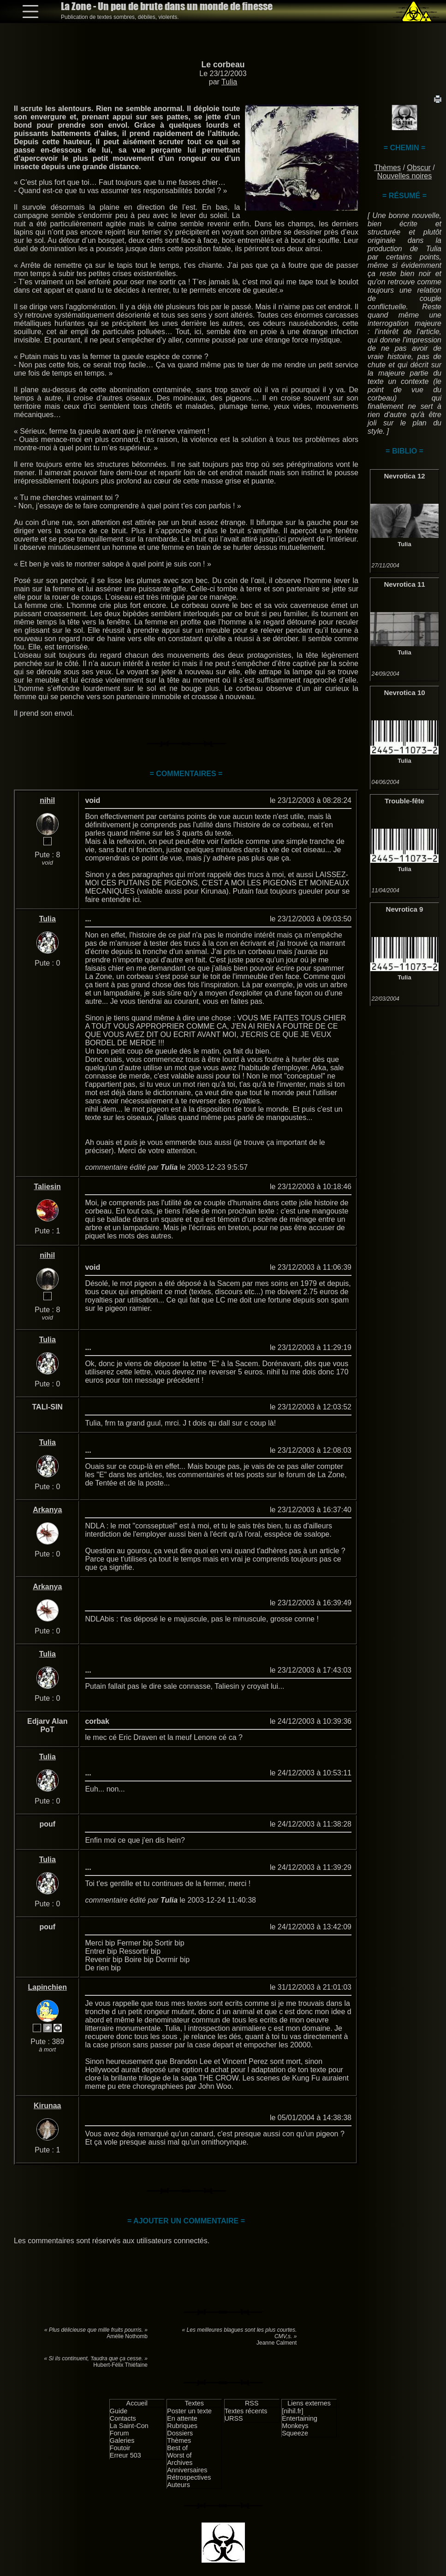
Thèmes (387, 167)
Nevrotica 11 (404, 584)
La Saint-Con (129, 2425)
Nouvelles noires (404, 176)
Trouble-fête (404, 801)
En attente (182, 2418)
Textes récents (246, 2411)
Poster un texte (189, 2411)
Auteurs (178, 2484)
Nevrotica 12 (404, 476)
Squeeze (295, 2433)
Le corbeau (223, 64)
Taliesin (47, 1187)
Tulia (229, 82)
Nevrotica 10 (404, 692)
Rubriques (182, 2425)
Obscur (419, 167)
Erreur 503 (125, 2455)
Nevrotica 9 (404, 909)
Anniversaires (187, 2470)
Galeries (122, 2440)
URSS (234, 2418)
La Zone (167, 6)
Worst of (179, 2455)
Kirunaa (47, 2106)
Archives (179, 2462)
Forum (119, 2433)
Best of (177, 2448)
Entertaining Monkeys (299, 2422)
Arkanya (47, 1510)
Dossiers (180, 2433)
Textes (194, 2403)
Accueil (137, 2403)
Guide (118, 2411)
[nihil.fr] (292, 2411)
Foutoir (120, 2448)
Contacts (123, 2418)
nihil (47, 800)
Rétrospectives (189, 2477)
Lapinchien (47, 1987)
